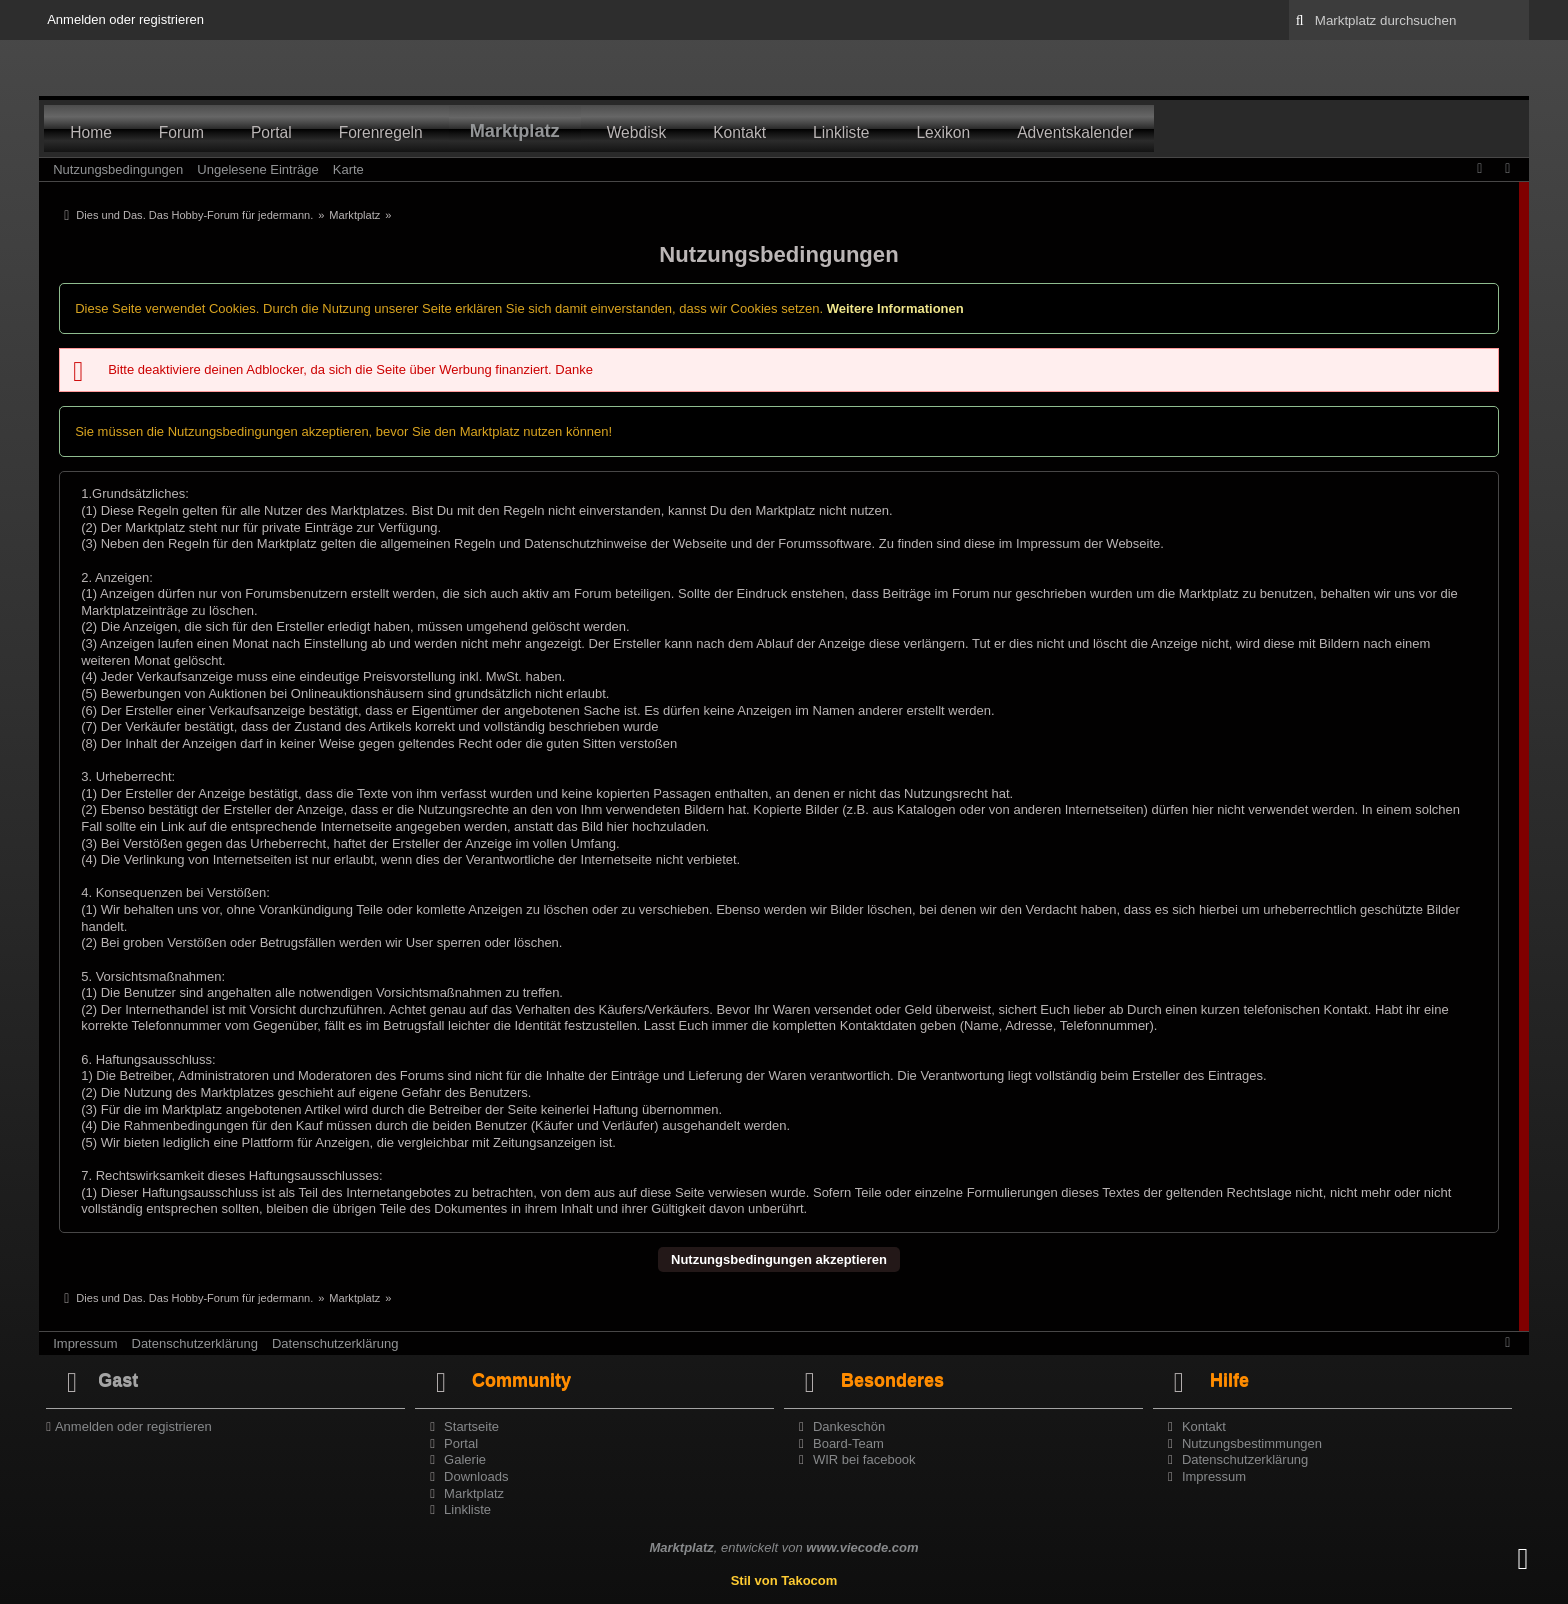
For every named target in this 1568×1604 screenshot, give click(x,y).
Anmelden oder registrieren (125, 19)
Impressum (85, 1343)
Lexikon (943, 132)
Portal (271, 132)
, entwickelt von (783, 1547)
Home (91, 132)
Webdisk (637, 132)
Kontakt (739, 132)
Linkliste (841, 132)
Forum (181, 132)
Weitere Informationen (895, 308)
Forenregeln (381, 132)
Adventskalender (1075, 132)
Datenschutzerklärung (195, 1343)
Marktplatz (515, 131)
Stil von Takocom (784, 1580)
